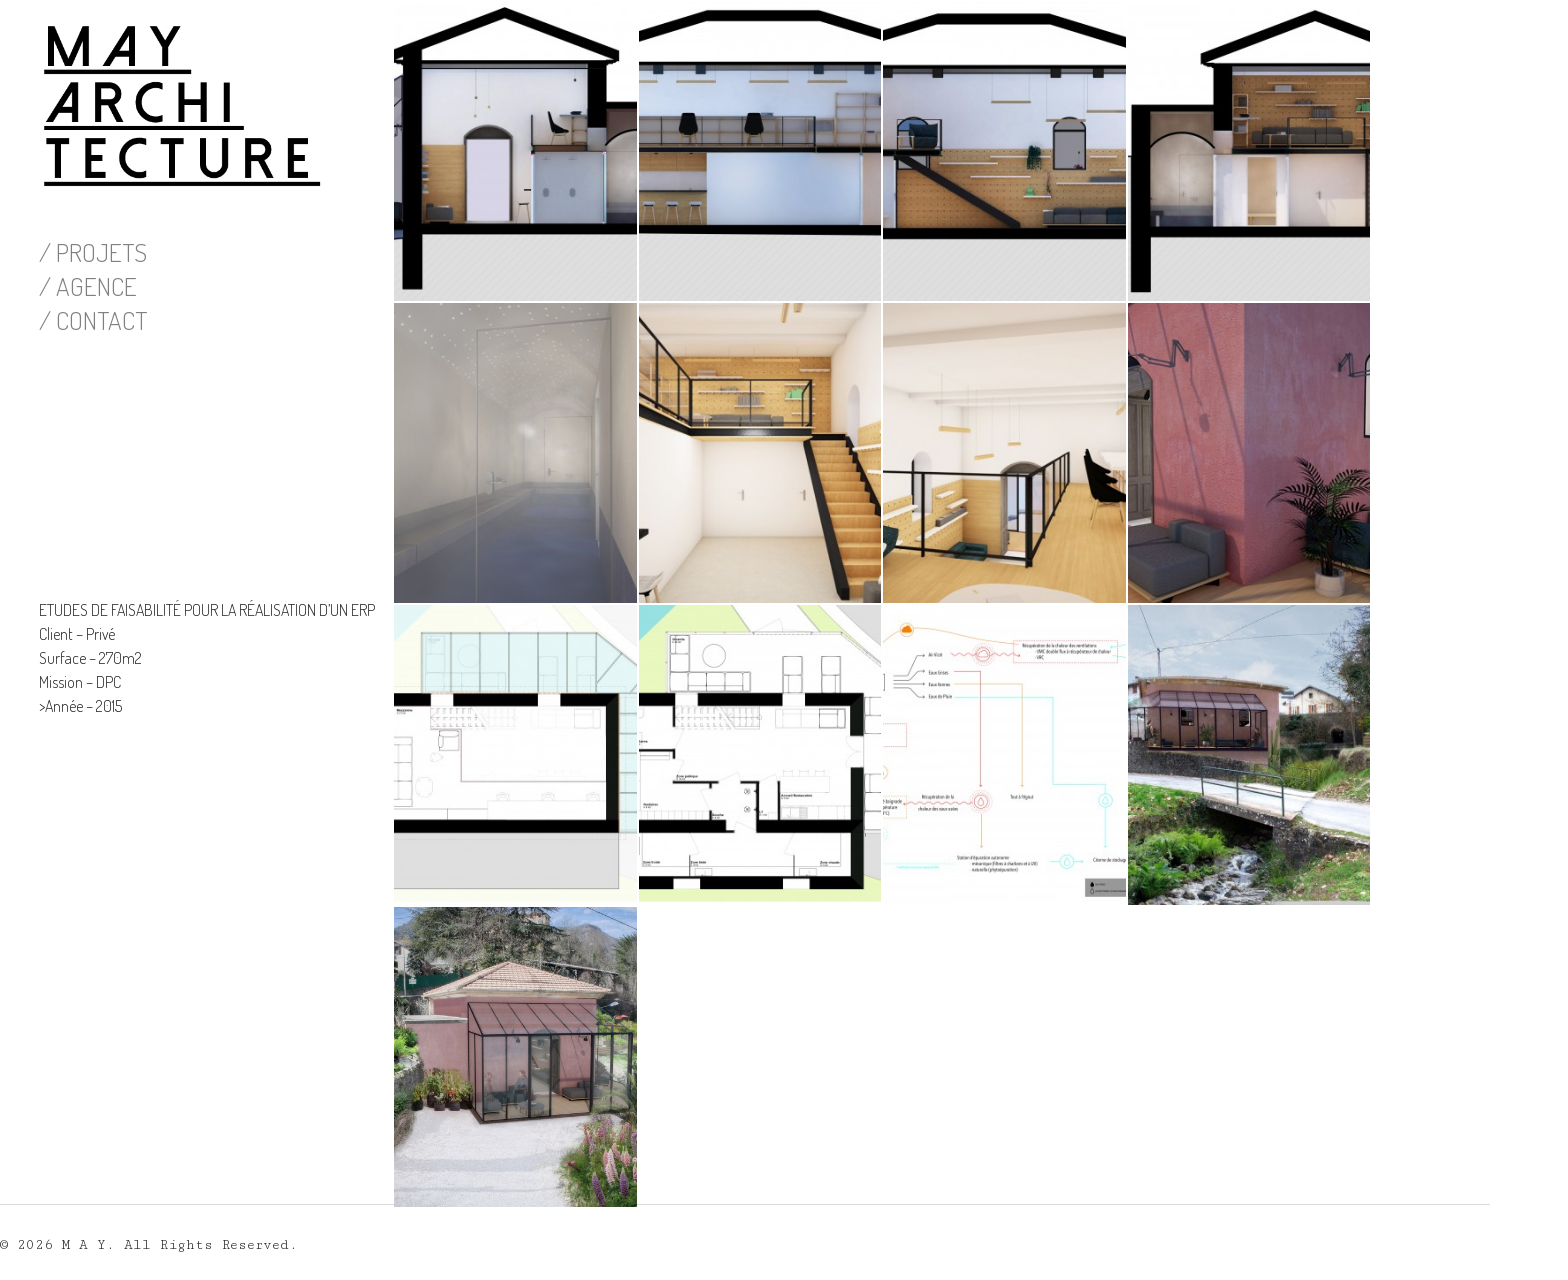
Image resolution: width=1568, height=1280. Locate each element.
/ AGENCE (88, 286)
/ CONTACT (93, 320)
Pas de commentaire (508, 1235)
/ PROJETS (93, 252)
